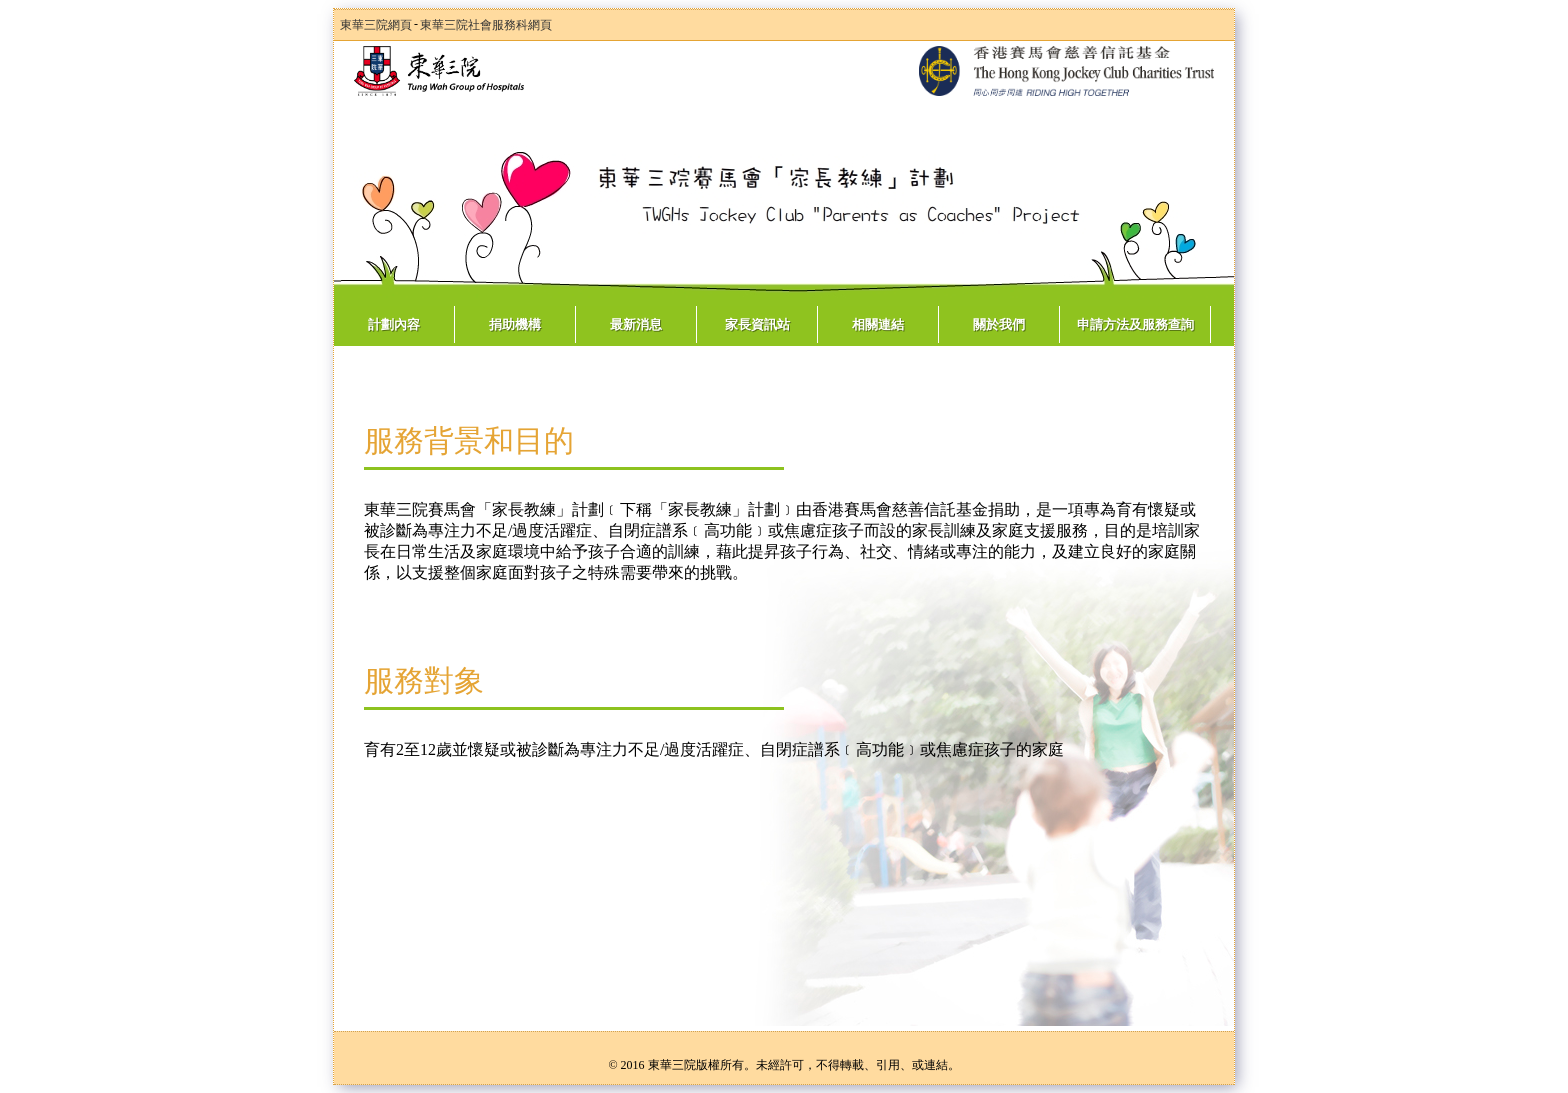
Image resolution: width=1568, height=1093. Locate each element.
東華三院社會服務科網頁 (486, 25)
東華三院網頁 (376, 25)
